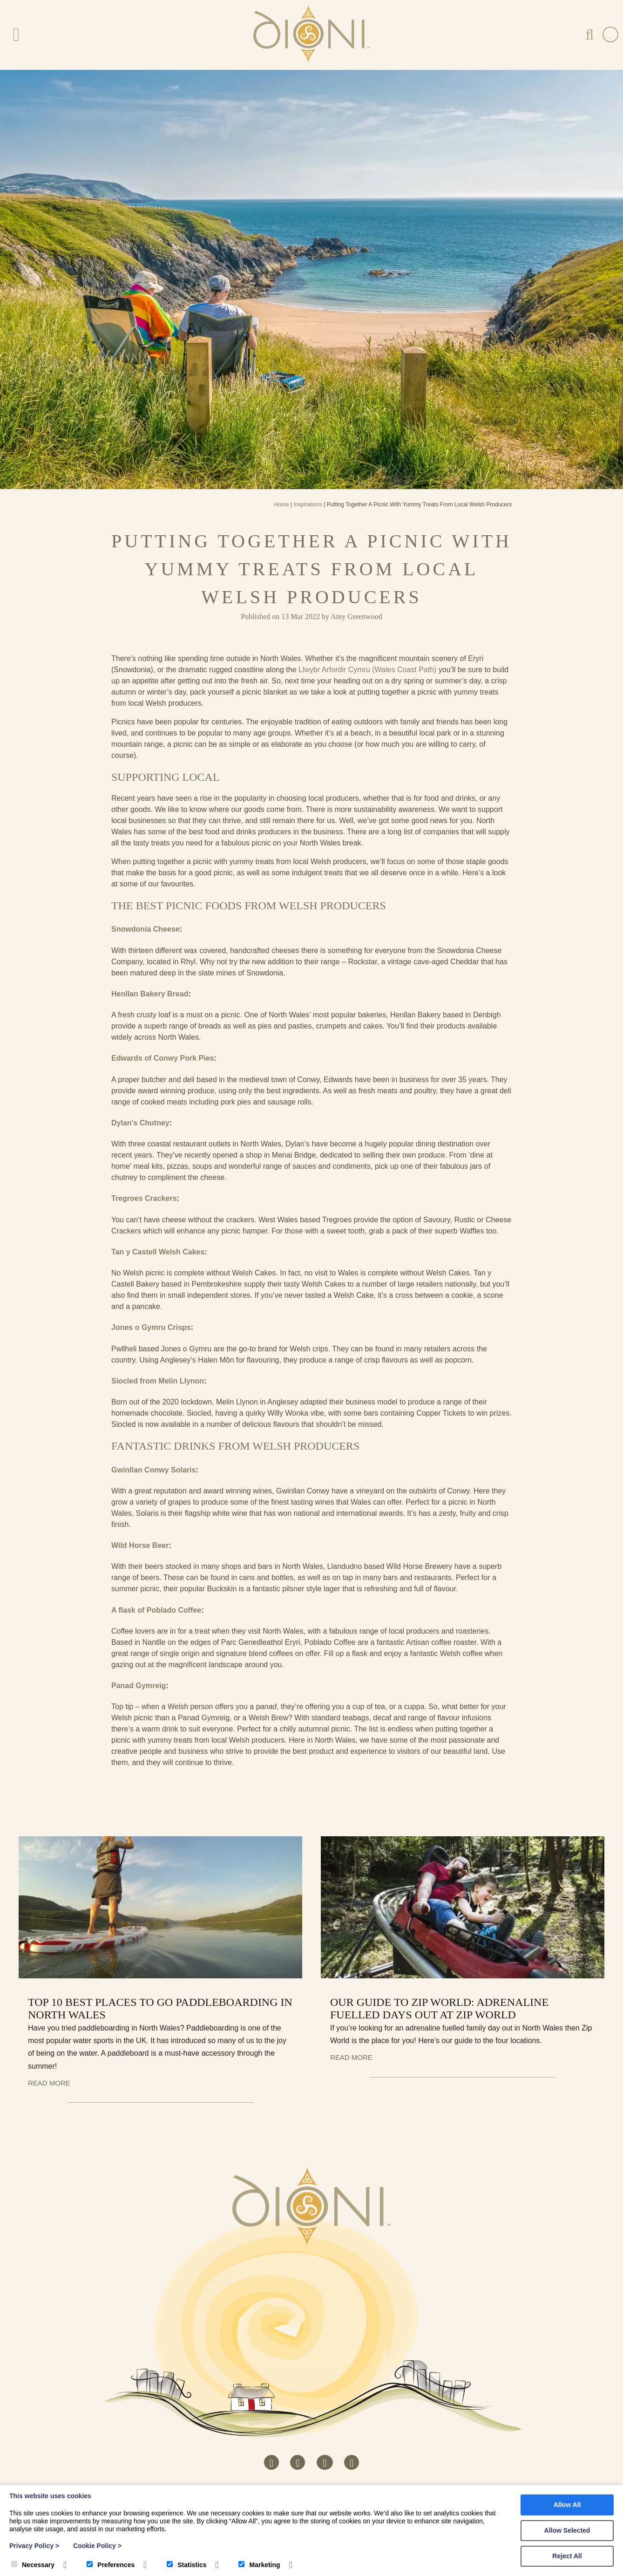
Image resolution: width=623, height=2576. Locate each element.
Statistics (186, 2565)
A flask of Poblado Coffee (156, 1610)
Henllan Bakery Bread (149, 994)
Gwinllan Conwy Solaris (153, 1470)
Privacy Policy (34, 2545)
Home (281, 504)
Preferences (111, 2565)
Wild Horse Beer (140, 1545)
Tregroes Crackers (144, 1198)
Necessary (32, 2565)
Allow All (567, 2504)
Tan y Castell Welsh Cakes (157, 1252)
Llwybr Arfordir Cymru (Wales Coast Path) (367, 670)
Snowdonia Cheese (145, 929)
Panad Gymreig (138, 1686)
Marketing (259, 2565)
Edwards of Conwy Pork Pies (162, 1058)
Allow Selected (567, 2530)
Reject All (567, 2556)
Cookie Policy (97, 2545)
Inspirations (307, 504)
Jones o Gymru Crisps (151, 1327)
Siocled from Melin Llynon (157, 1381)
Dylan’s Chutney (140, 1123)
